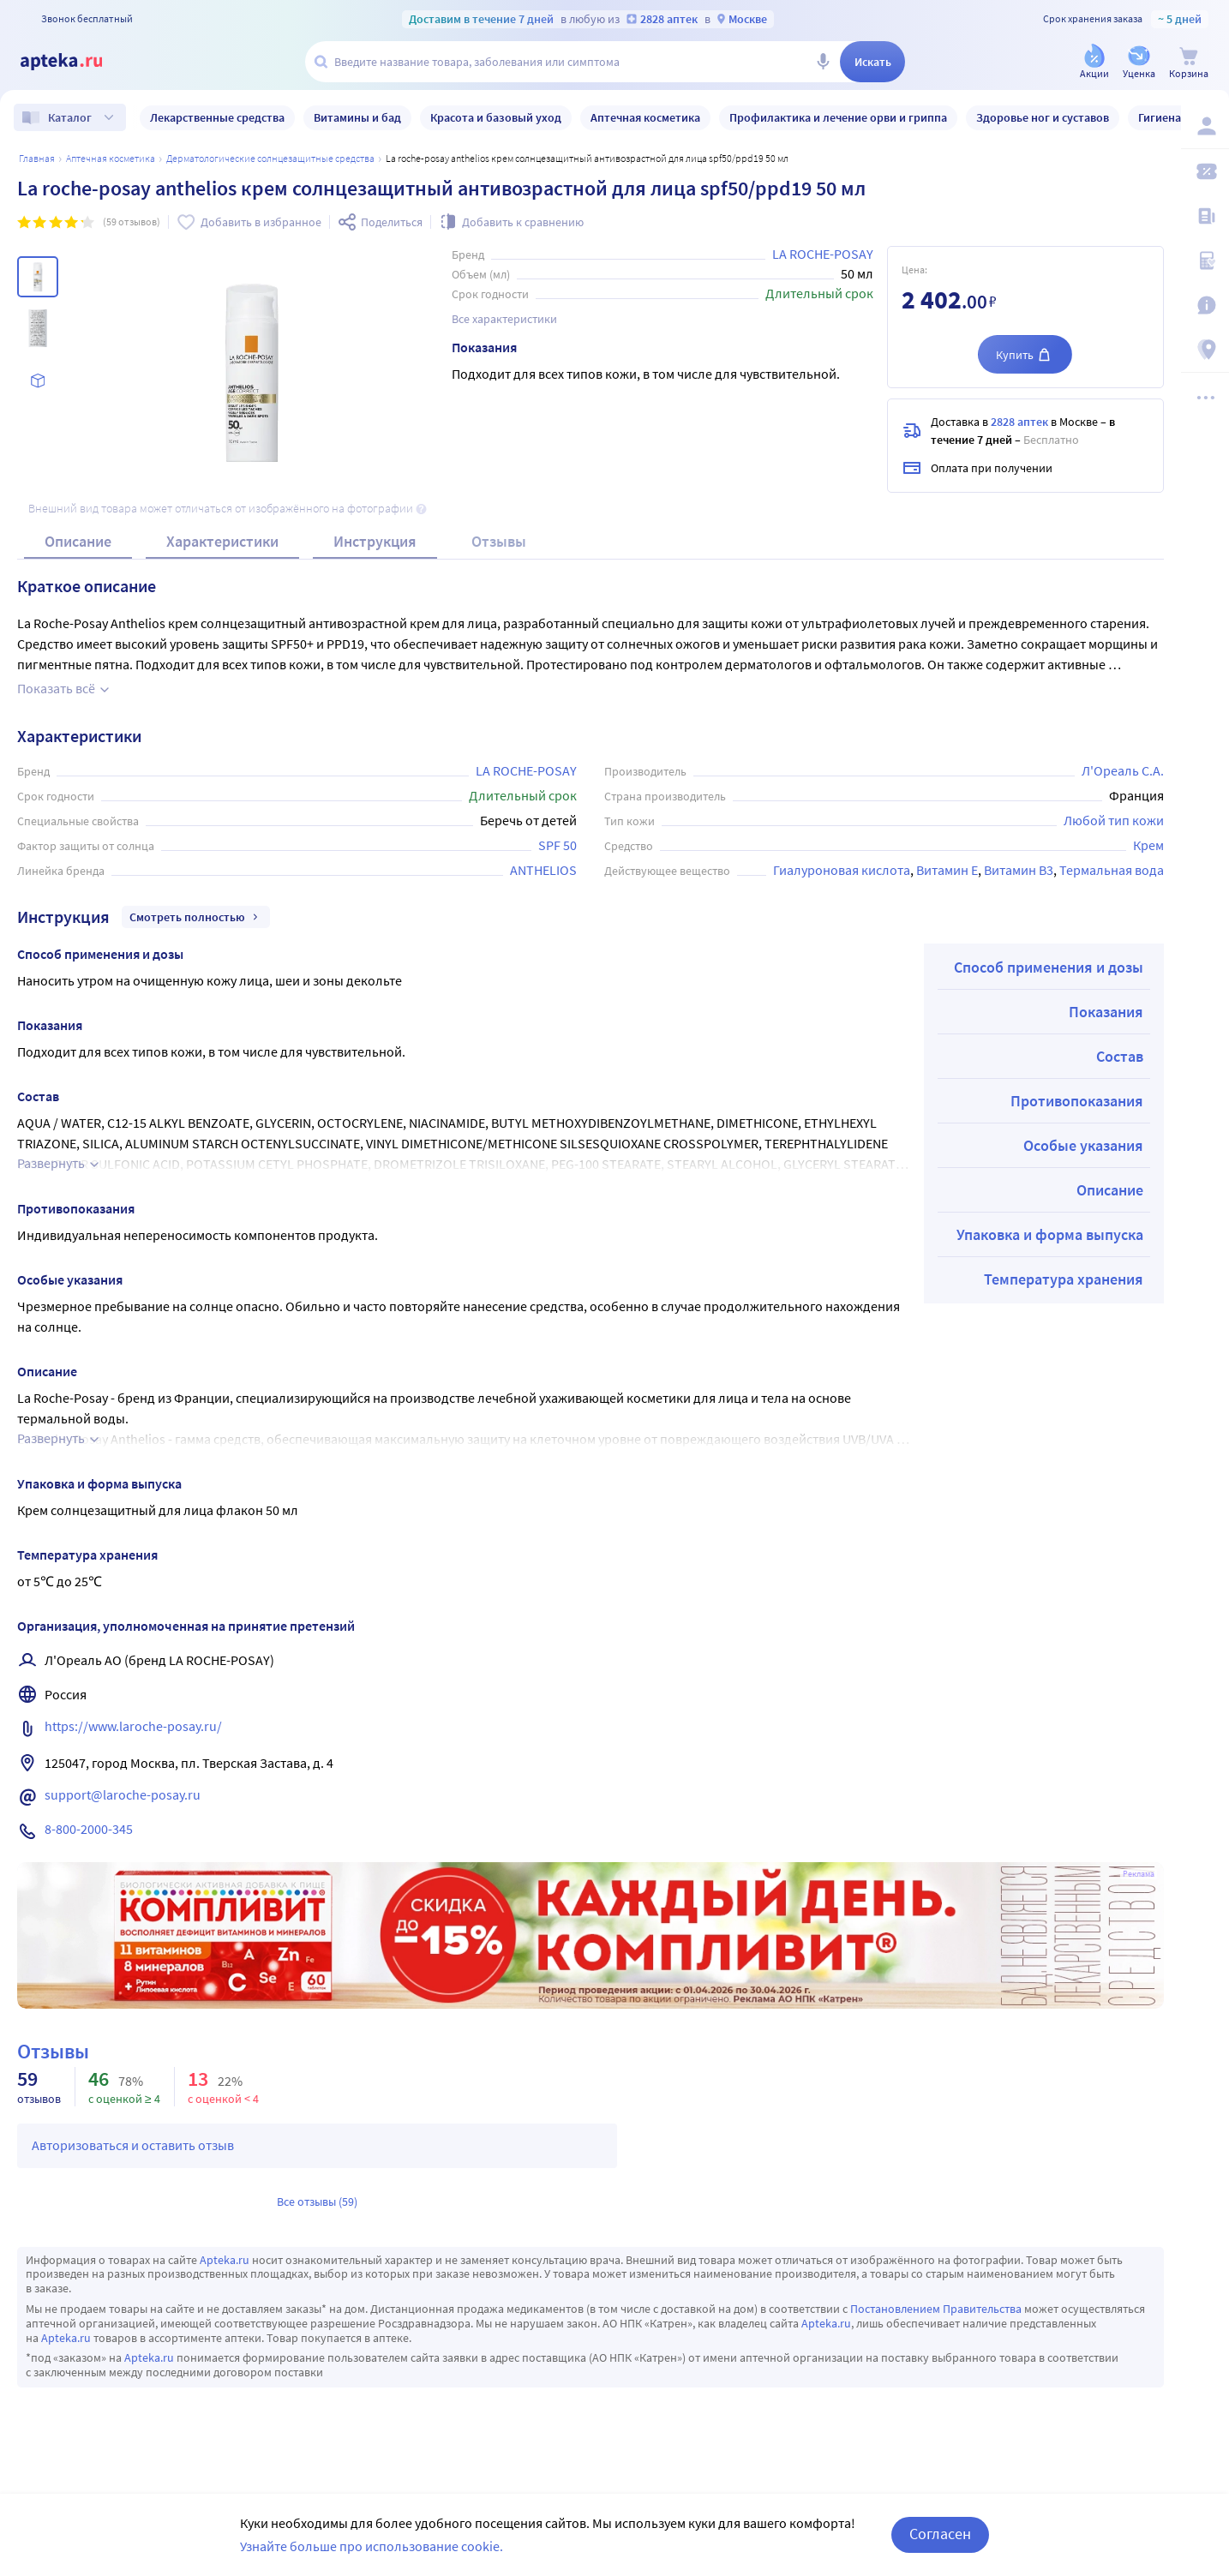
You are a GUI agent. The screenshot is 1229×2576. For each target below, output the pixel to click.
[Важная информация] (1205, 305)
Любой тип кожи (1114, 820)
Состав (1119, 1056)
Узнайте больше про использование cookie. (371, 2546)
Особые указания (1083, 1145)
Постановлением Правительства (936, 2308)
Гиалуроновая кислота (841, 869)
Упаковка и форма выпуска (1049, 1234)
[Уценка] (1139, 63)
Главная (37, 158)
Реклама (1138, 1874)
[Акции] (1094, 63)
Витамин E (947, 869)
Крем (1148, 845)
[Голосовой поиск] (822, 61)
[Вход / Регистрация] (1205, 126)
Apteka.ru (224, 2259)
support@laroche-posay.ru (123, 1794)
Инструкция (375, 541)
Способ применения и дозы (1048, 967)
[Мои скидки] (1205, 171)
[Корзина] (1188, 63)
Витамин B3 (1018, 869)
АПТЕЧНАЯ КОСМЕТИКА (110, 158)
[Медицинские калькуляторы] (1205, 260)
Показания (1106, 1011)
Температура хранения (1063, 1279)
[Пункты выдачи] (1205, 349)
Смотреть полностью (195, 917)
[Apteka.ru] (75, 61)
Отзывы (498, 541)
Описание (78, 541)
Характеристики (222, 541)
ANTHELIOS (543, 869)
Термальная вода (1111, 869)
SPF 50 (557, 845)
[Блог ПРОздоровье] (1205, 216)
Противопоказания (1076, 1101)
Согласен (940, 2533)
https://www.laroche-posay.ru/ (133, 1725)
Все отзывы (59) (317, 2201)
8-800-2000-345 (89, 1828)
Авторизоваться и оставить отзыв (133, 2145)
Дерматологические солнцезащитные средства (270, 158)
